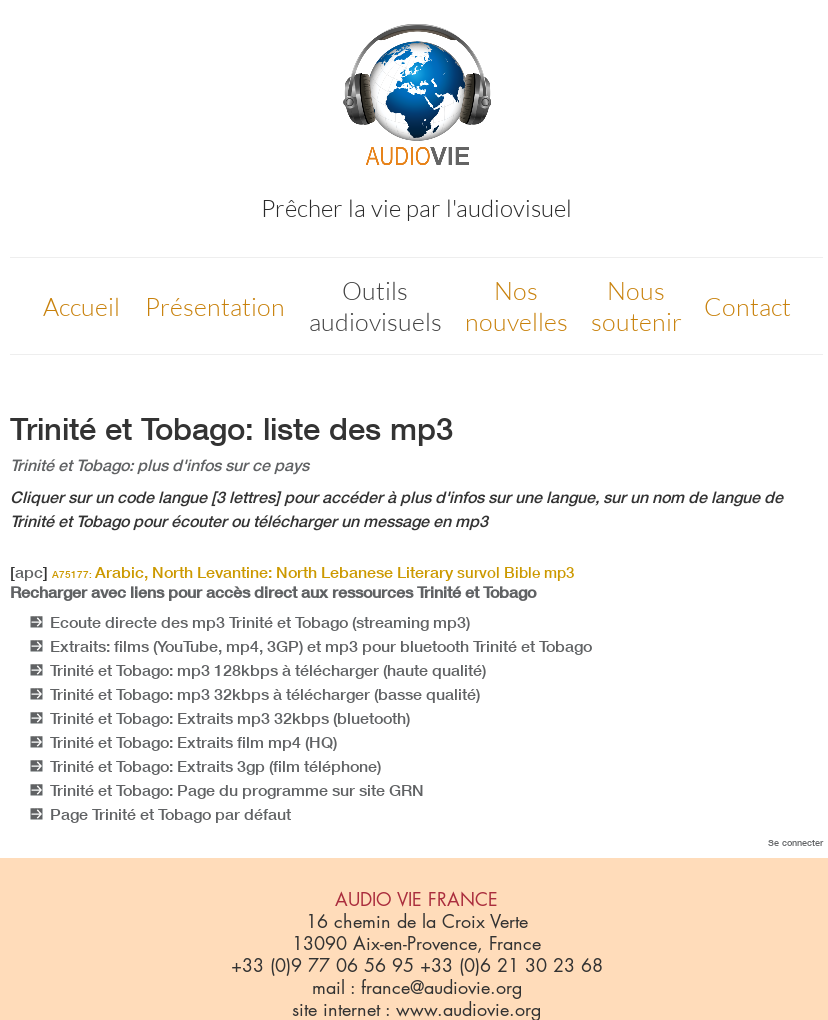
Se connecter (795, 842)
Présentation (215, 306)
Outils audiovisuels (375, 306)
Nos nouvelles (516, 306)
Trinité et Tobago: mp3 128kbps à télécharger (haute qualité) (268, 670)
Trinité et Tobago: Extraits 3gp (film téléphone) (215, 766)
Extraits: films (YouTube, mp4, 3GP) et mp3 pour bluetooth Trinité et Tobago (321, 646)
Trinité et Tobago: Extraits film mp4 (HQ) (193, 742)
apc (29, 572)
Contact (747, 306)
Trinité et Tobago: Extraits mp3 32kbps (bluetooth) (230, 718)
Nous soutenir (636, 306)
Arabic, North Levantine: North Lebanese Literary (313, 572)
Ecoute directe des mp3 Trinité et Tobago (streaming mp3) (260, 622)
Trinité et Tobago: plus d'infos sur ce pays (159, 465)
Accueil (81, 306)
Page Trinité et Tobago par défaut (170, 814)
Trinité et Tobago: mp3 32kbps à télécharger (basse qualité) (265, 694)
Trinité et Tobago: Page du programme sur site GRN (237, 790)
